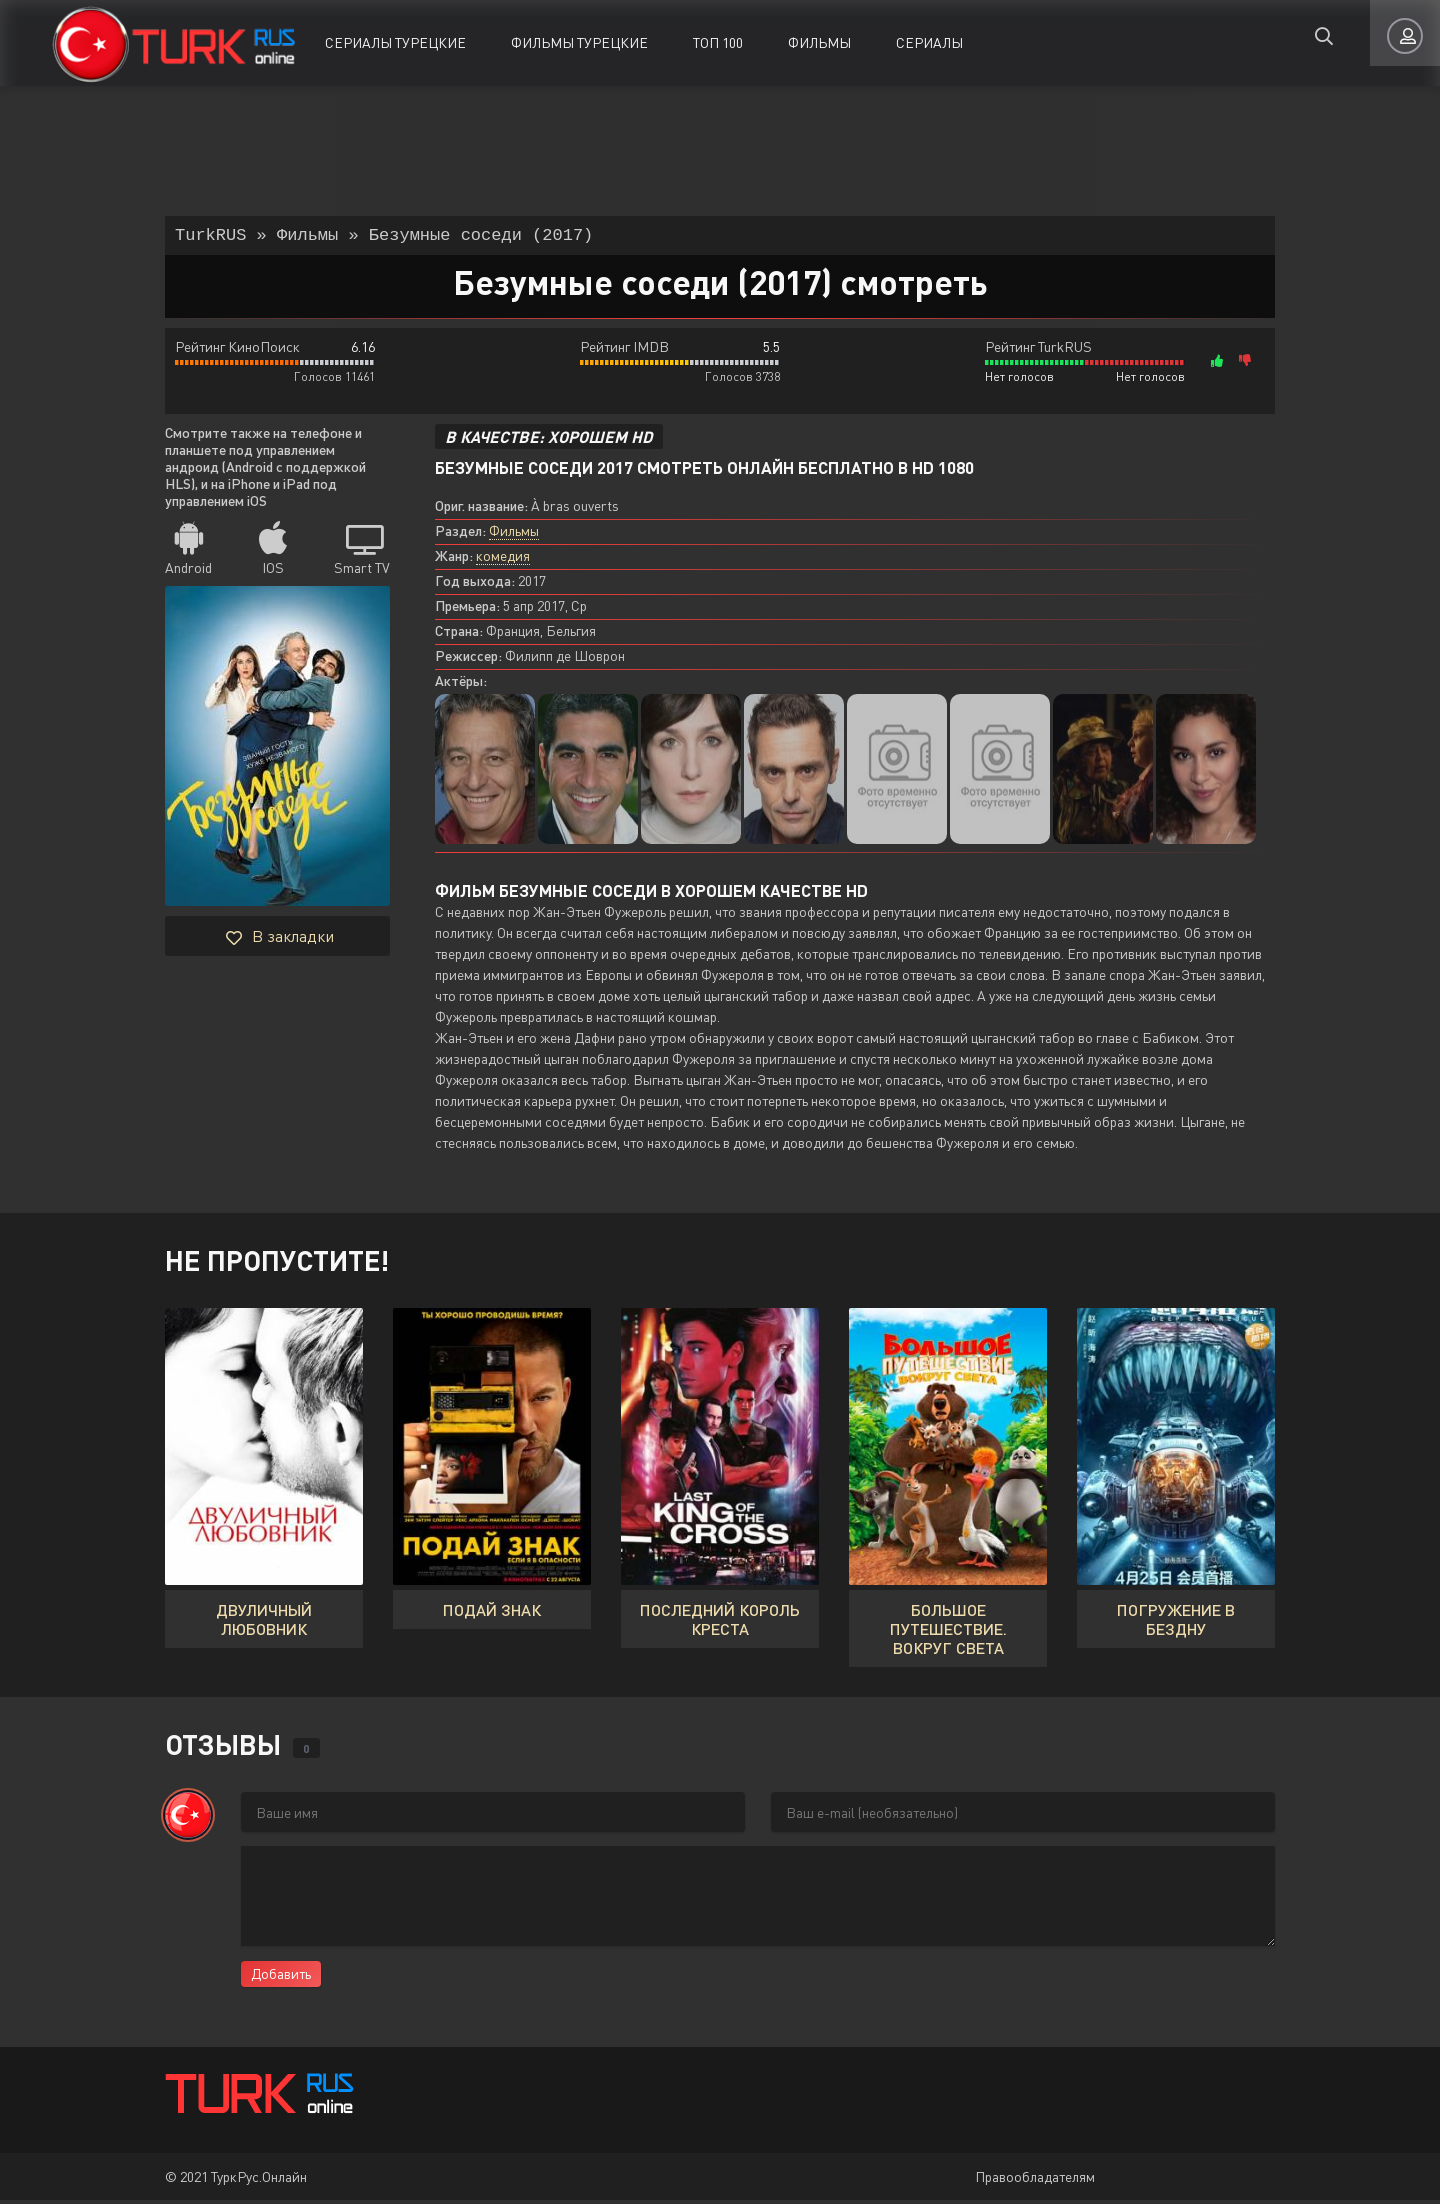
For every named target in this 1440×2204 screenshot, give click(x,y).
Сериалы (929, 42)
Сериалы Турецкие (395, 42)
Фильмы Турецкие (579, 42)
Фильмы (819, 42)
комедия (503, 559)
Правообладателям (1035, 2180)
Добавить (281, 1977)
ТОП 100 (718, 42)
